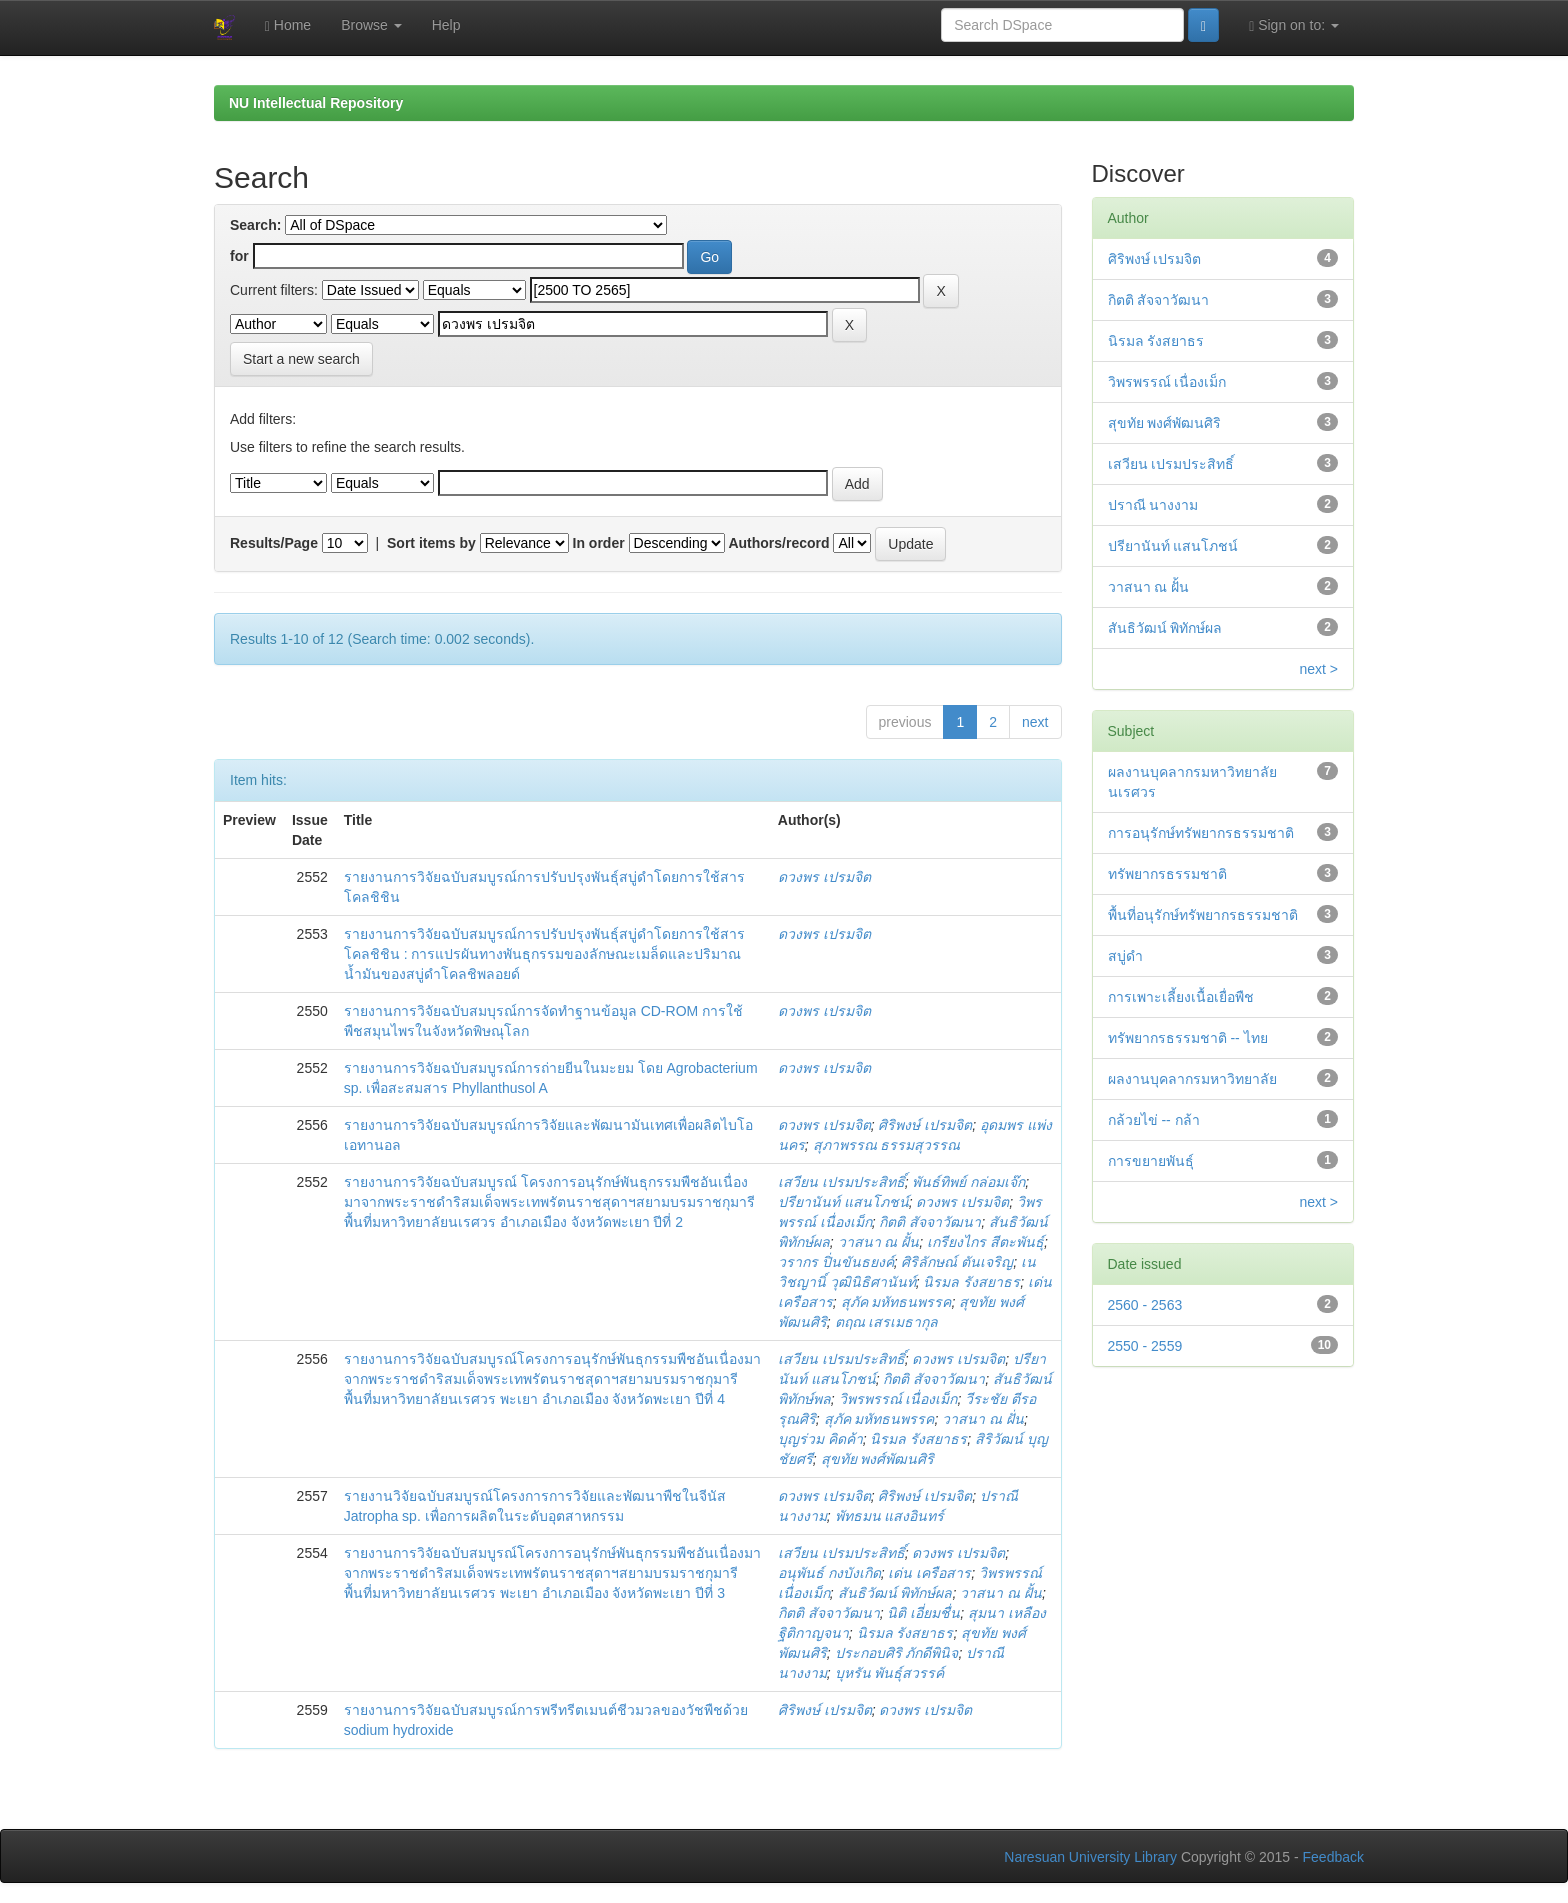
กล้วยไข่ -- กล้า (1154, 1120)
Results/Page (274, 543)
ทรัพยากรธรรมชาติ (1167, 874)
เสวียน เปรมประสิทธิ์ (841, 1182)
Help (446, 25)
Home (288, 25)
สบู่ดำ (1125, 956)
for (239, 256)
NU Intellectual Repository (316, 103)
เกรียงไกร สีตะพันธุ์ (985, 1242)
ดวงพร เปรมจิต (824, 877)
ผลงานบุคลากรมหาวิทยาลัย (1192, 1079)
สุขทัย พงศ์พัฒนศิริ (878, 1459)
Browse (371, 25)
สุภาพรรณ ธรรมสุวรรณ (887, 1145)
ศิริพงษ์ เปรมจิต (925, 1125)
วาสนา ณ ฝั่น (983, 1419)
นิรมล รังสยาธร (971, 1282)
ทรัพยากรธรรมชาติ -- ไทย (1188, 1038)
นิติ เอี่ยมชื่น (923, 1613)
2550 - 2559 (1145, 1346)
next (1035, 722)
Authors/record (778, 543)
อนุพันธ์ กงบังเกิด (829, 1573)
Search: (255, 225)
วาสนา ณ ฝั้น (879, 1242)
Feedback (1333, 1857)
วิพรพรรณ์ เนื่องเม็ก (898, 1399)
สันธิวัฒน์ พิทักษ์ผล (895, 1593)
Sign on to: (1294, 25)
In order (599, 543)
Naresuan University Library (1090, 1857)
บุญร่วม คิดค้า (820, 1439)
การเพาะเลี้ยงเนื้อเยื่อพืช (1181, 997)
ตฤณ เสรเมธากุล (887, 1322)
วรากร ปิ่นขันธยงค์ (836, 1262)
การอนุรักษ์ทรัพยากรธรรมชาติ (1201, 833)
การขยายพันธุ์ (1151, 1161)
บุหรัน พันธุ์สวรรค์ (890, 1673)
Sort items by (431, 543)
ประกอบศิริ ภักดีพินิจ (897, 1653)
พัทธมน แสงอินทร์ (890, 1516)
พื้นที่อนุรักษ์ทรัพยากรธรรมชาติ (1203, 915)
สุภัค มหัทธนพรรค (896, 1302)
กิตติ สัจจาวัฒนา (930, 1222)
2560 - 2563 (1145, 1305)
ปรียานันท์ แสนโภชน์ (843, 1202)
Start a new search (301, 359)
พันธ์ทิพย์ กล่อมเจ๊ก (968, 1182)
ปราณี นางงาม (1153, 505)
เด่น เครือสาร (929, 1573)
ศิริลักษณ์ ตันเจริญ (957, 1262)
